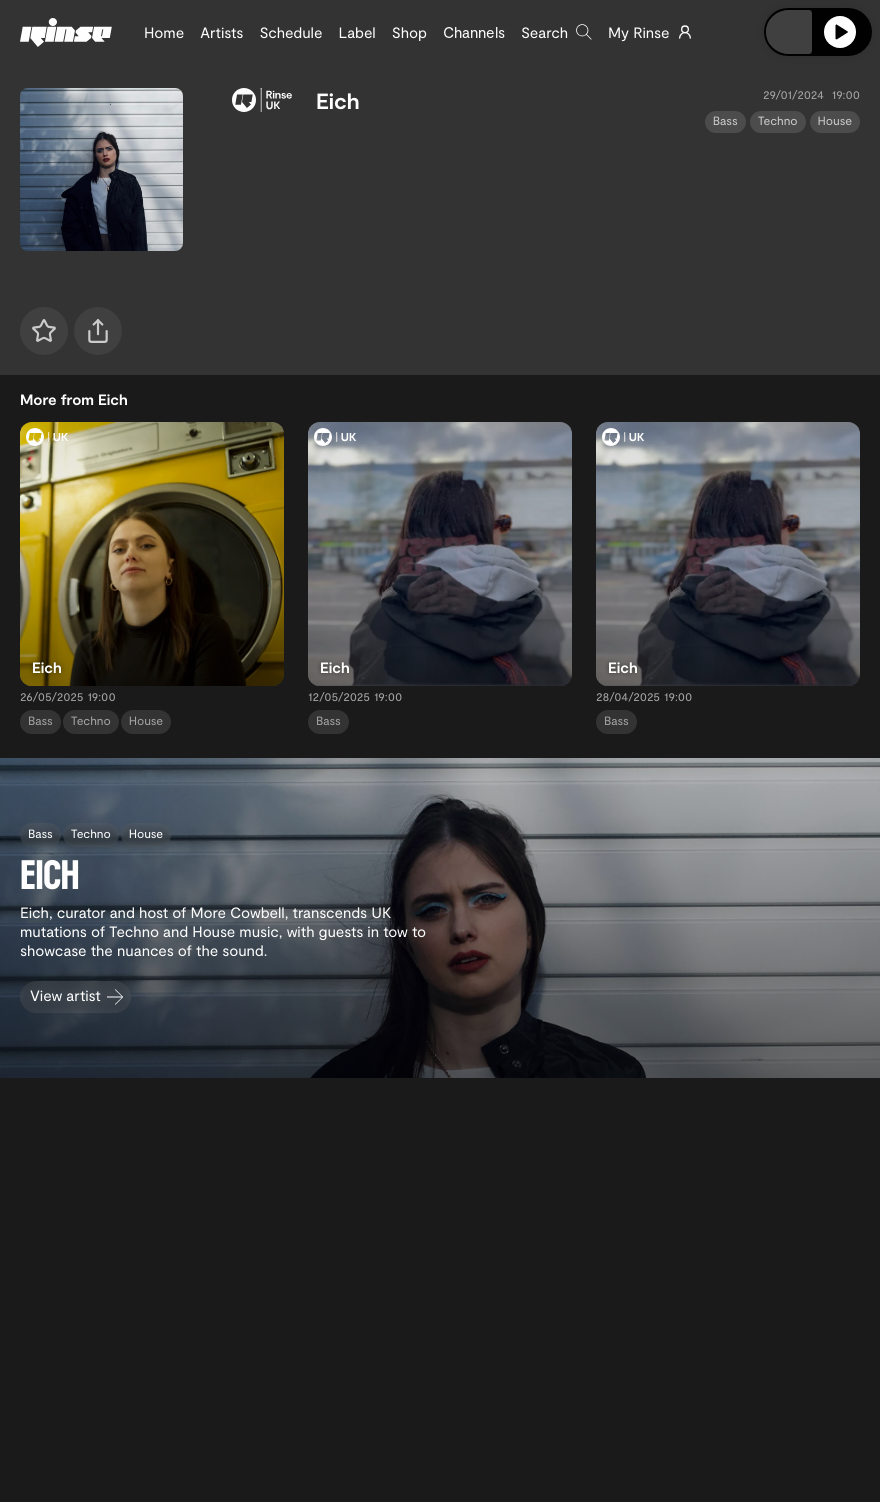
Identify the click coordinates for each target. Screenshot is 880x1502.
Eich (338, 101)
